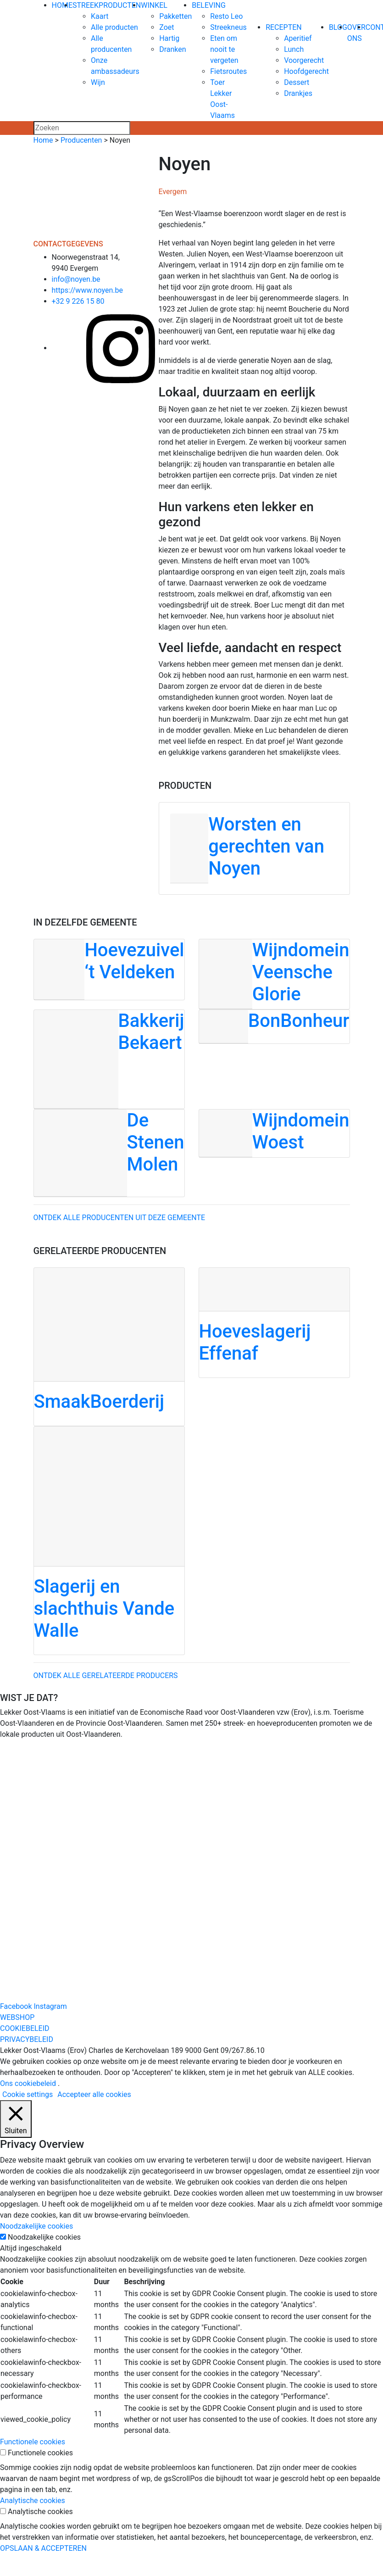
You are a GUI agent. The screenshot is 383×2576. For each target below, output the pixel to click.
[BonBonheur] (274, 1026)
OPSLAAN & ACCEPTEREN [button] (43, 2548)
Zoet (166, 27)
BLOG (338, 27)
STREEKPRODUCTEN (106, 5)
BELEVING (209, 5)
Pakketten (175, 16)
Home (43, 140)
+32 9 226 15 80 (78, 301)
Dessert (296, 82)
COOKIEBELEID (25, 2028)
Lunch (294, 49)
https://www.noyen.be (87, 290)
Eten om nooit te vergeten (224, 49)
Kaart (100, 16)
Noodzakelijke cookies (44, 2237)
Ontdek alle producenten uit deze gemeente (119, 1217)
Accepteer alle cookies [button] (94, 2094)
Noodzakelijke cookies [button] (36, 2226)
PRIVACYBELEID (26, 2039)
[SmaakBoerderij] (109, 1346)
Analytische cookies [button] (32, 2500)
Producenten (81, 140)
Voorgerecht (304, 60)
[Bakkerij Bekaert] (109, 1059)
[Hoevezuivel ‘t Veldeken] (109, 969)
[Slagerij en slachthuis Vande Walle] (109, 1541)
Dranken (172, 49)
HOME (62, 5)
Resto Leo (226, 16)
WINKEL (154, 5)
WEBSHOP (17, 2017)
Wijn (98, 82)
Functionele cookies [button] (32, 2441)
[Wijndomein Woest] (274, 1133)
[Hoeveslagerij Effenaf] (274, 1322)
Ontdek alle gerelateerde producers (105, 1675)
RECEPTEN (284, 27)
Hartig (169, 38)
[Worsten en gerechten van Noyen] (254, 848)
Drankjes (298, 93)
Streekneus (228, 27)
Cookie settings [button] (27, 2094)
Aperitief (297, 38)
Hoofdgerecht (306, 71)
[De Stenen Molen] (109, 1153)
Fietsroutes (228, 71)
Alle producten (114, 27)
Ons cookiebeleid (28, 2083)
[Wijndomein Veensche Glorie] (274, 974)
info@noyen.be (76, 279)
